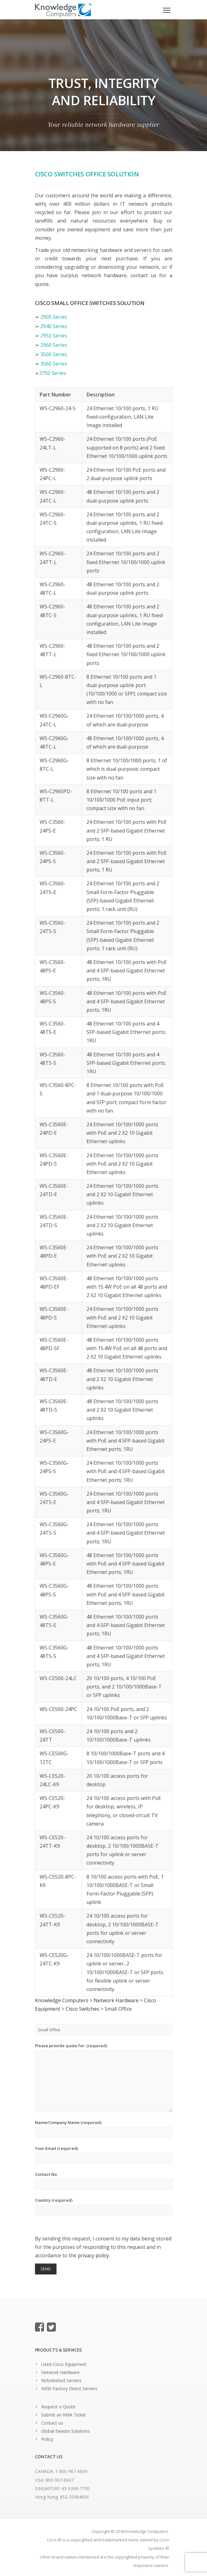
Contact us (52, 2423)
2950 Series (53, 335)
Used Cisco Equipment (63, 2364)
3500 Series (53, 354)
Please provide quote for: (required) (103, 2077)
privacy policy (93, 2255)
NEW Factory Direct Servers (69, 2389)
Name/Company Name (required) (103, 2129)
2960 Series (53, 345)
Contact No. (103, 2180)
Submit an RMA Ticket (63, 2415)
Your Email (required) (103, 2155)
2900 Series (53, 316)
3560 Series (53, 363)
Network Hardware (60, 2372)
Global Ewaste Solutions (65, 2431)
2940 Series (53, 326)
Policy (47, 2439)
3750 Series (52, 373)
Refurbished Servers (61, 2380)
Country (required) (103, 2206)
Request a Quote (58, 2407)
